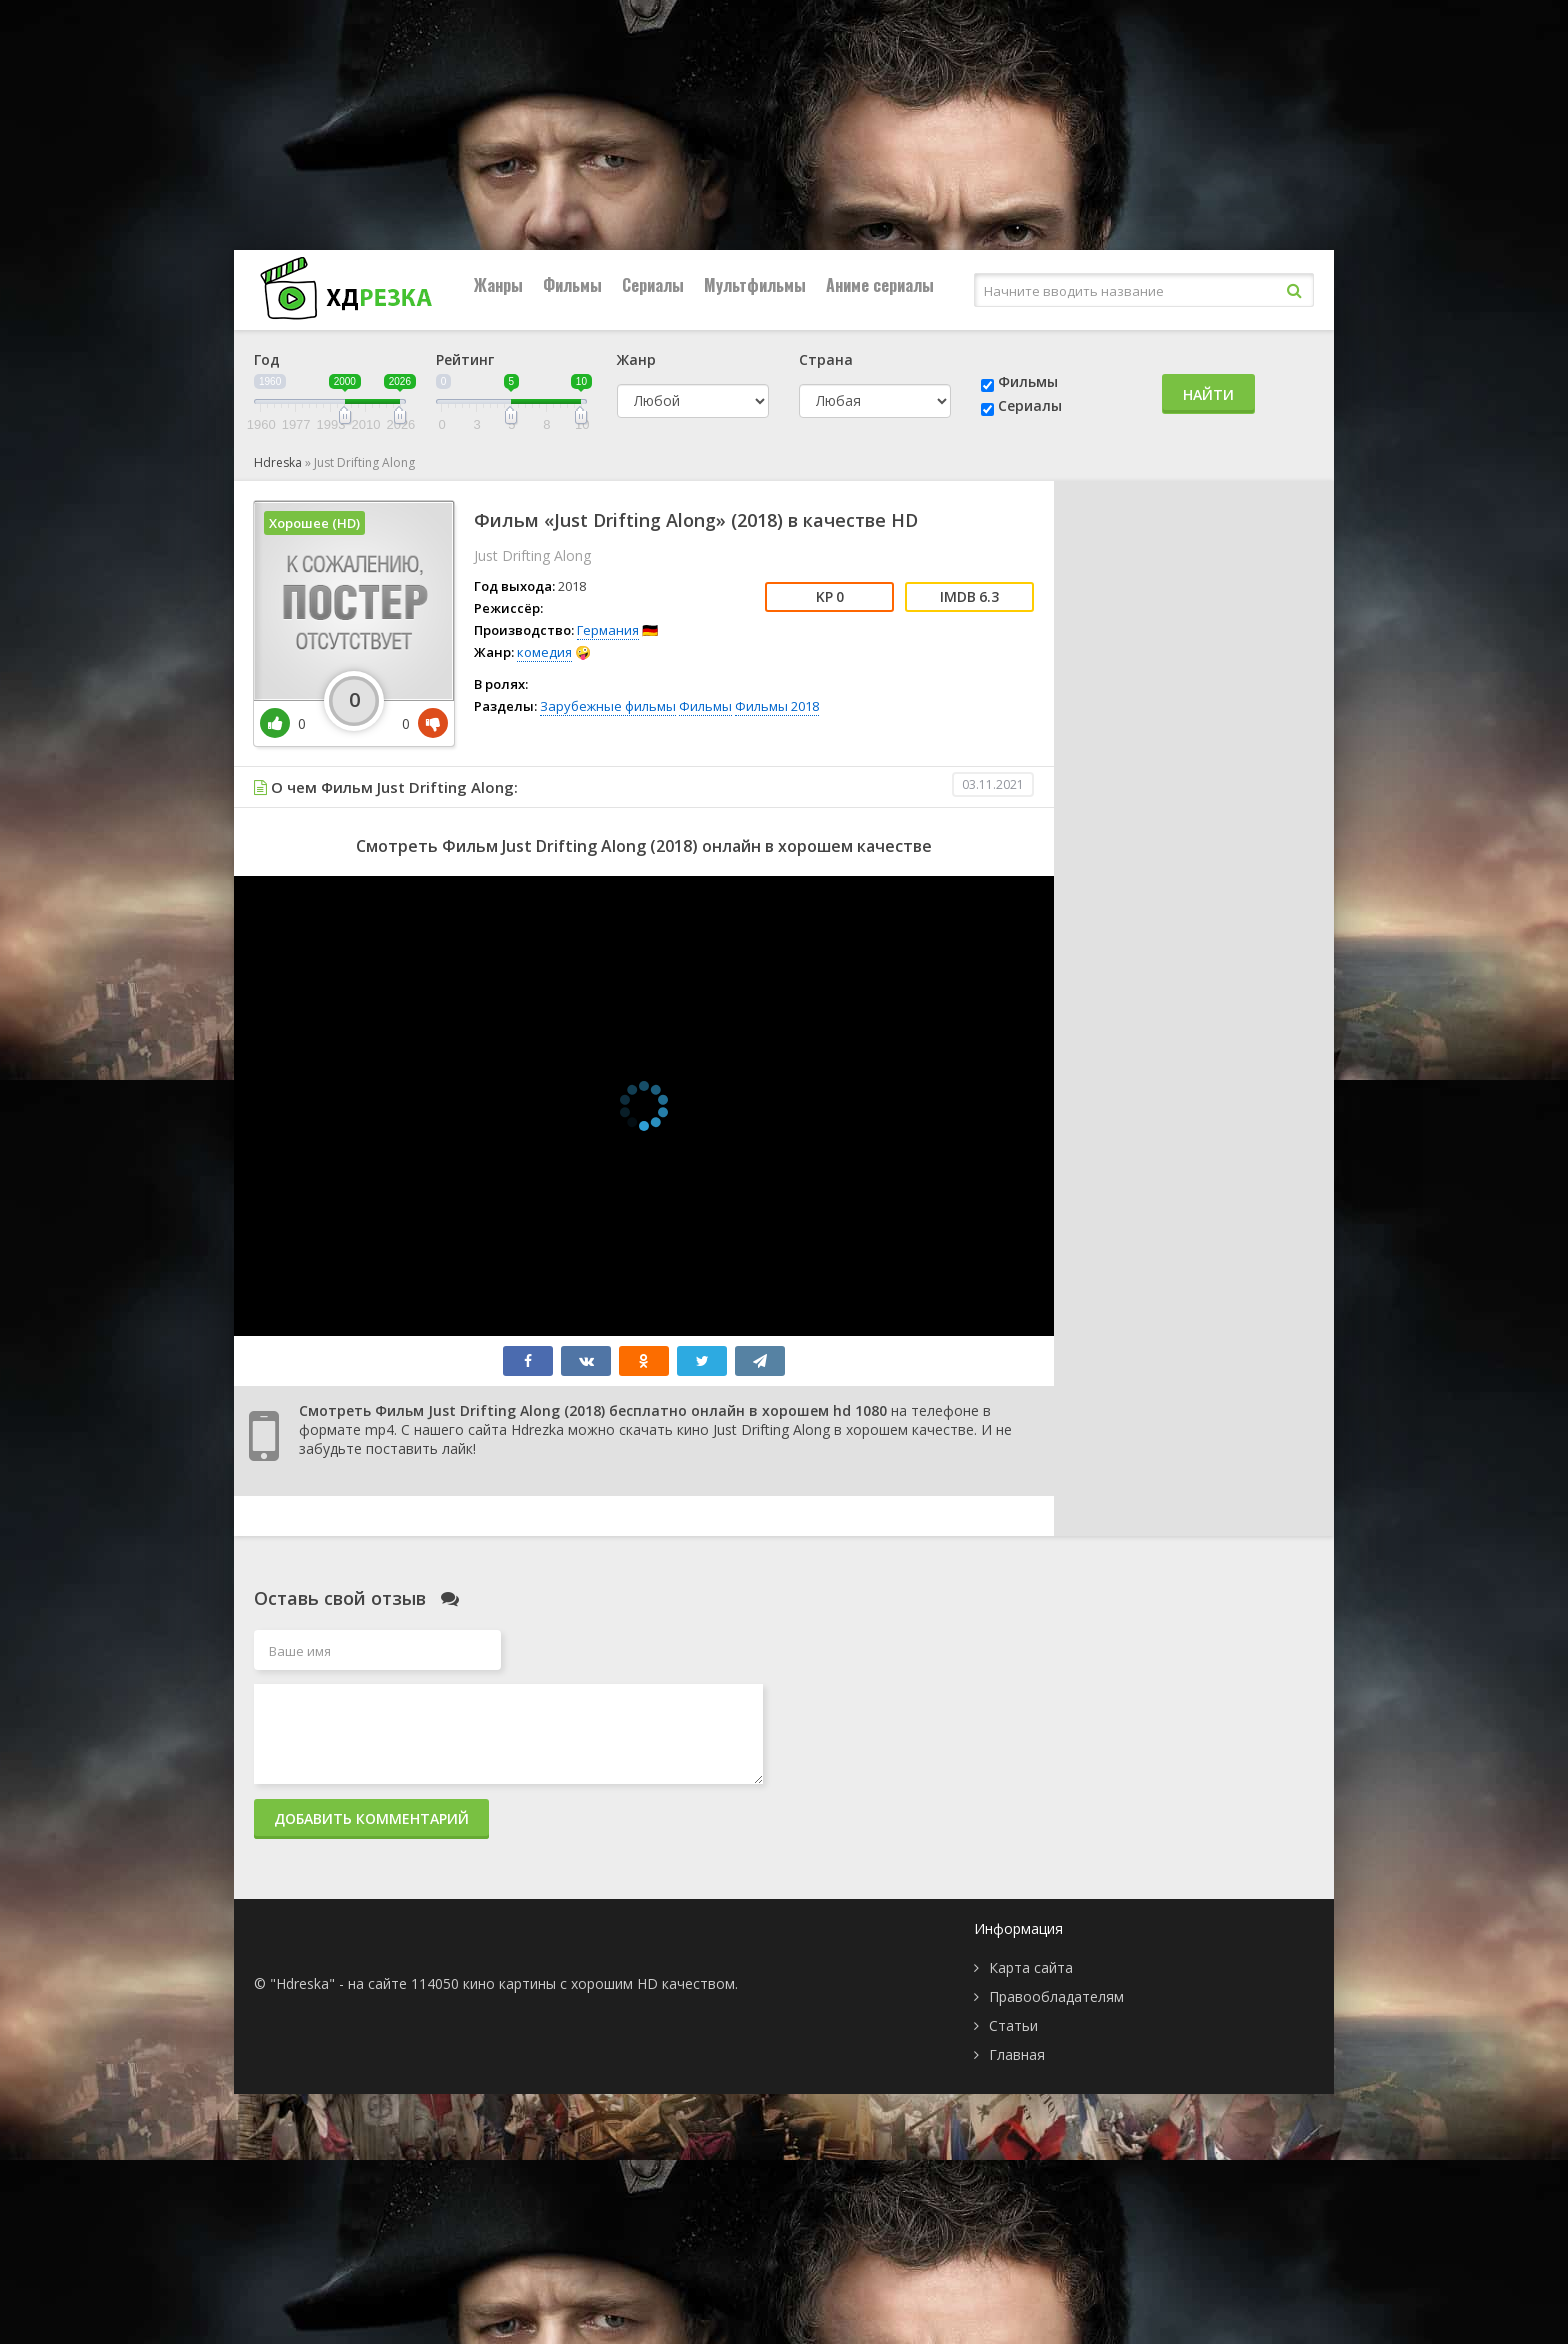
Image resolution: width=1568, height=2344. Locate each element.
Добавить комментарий (371, 1818)
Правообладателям (1056, 1996)
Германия (608, 630)
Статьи (1013, 2025)
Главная (1017, 2054)
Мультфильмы (755, 285)
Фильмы (572, 285)
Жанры (498, 285)
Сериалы (653, 285)
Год (267, 359)
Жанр (636, 359)
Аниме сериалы (880, 285)
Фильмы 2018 (777, 706)
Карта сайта (1031, 1967)
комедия (544, 652)
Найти (1208, 394)
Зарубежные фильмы (608, 706)
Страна (826, 359)
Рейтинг (465, 359)
